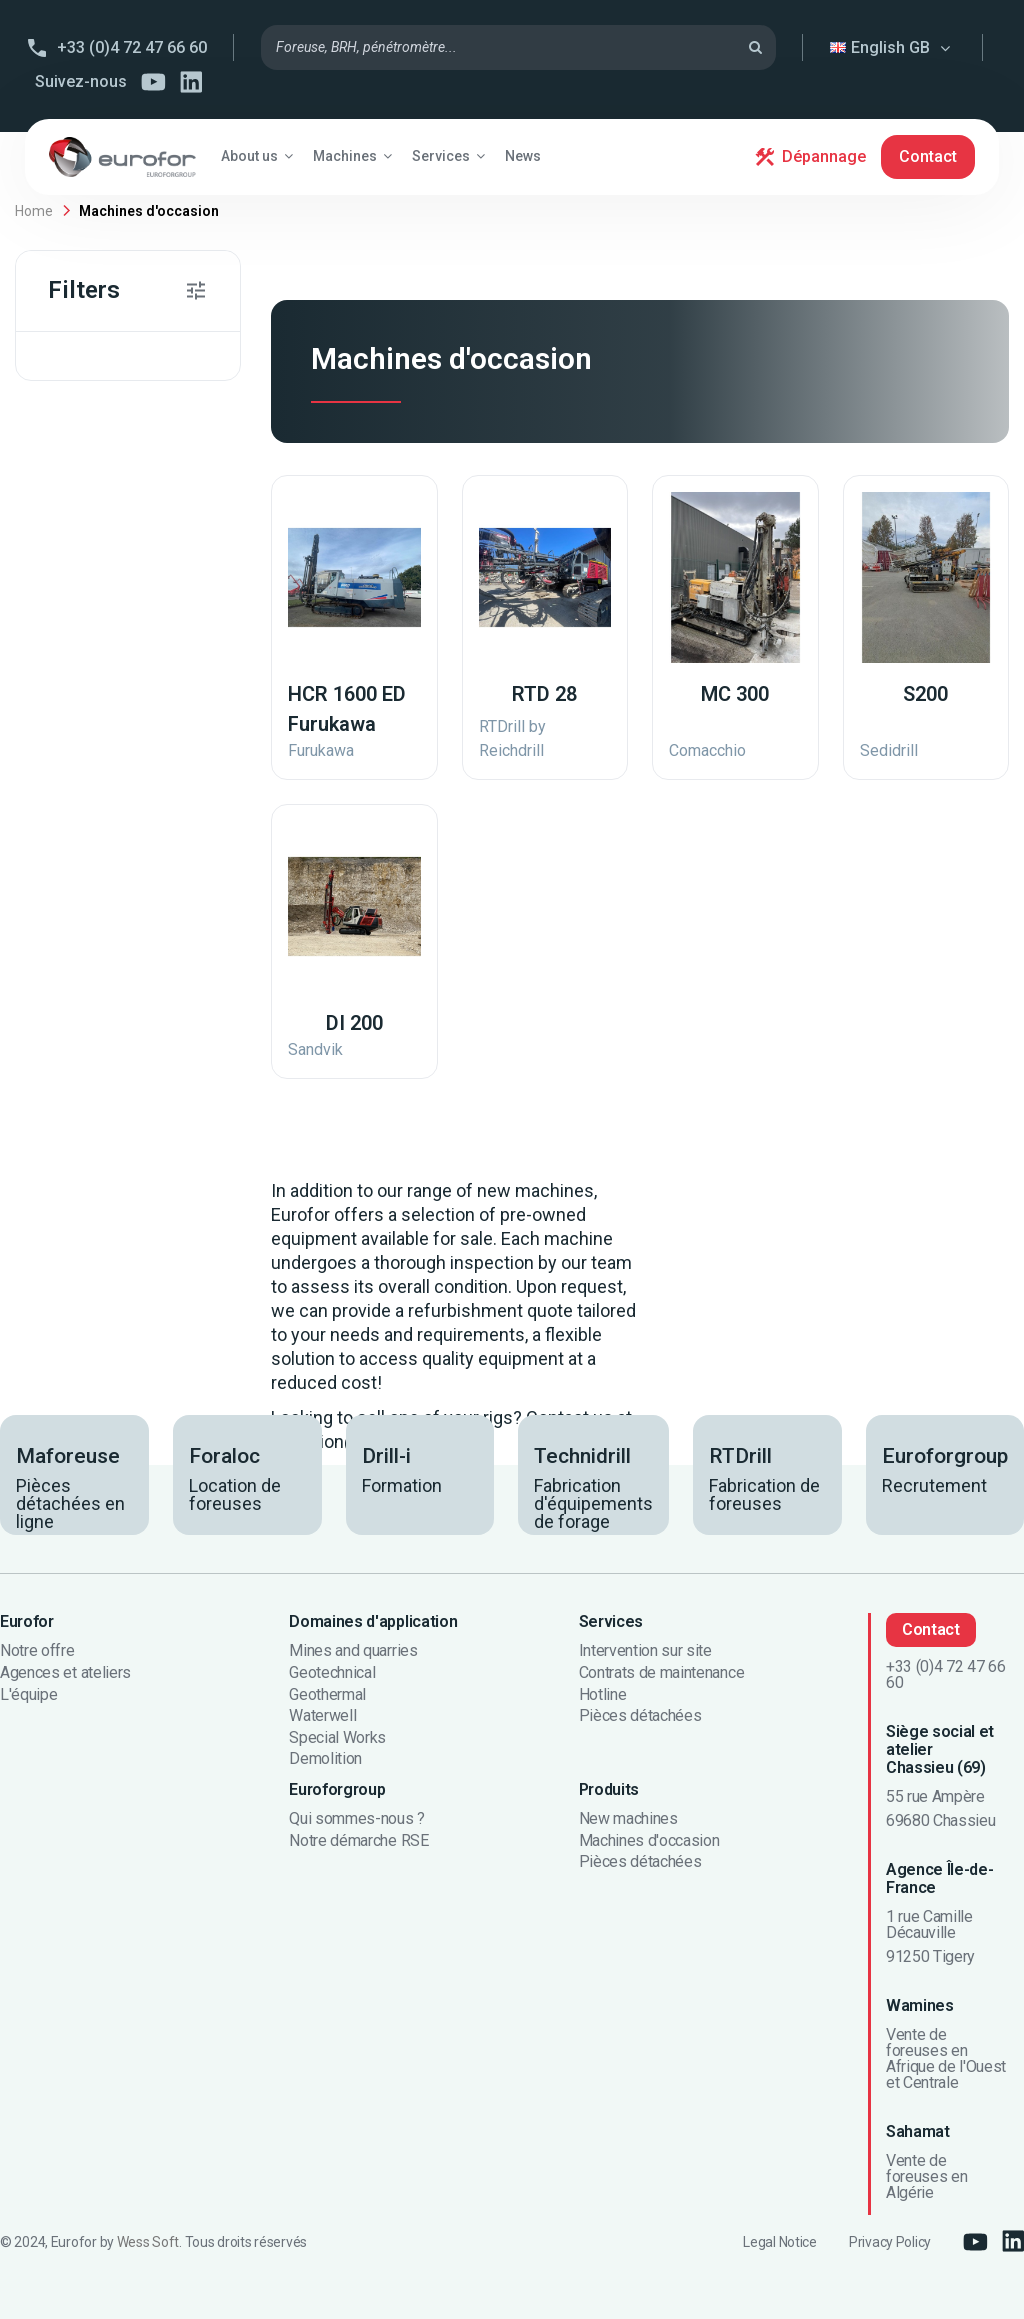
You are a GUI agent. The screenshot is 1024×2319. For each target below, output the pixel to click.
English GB (893, 47)
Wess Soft (148, 2242)
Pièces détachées (640, 1716)
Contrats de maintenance (662, 1673)
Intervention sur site (645, 1651)
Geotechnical (332, 1673)
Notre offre (37, 1651)
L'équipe (28, 1695)
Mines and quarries (353, 1651)
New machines (628, 1819)
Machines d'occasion (649, 1841)
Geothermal (327, 1695)
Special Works (337, 1738)
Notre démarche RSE (358, 1841)
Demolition (325, 1759)
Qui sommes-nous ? (357, 1819)
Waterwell (322, 1716)
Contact (928, 156)
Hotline (603, 1695)
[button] (257, 156)
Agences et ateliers (65, 1673)
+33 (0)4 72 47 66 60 (132, 47)
